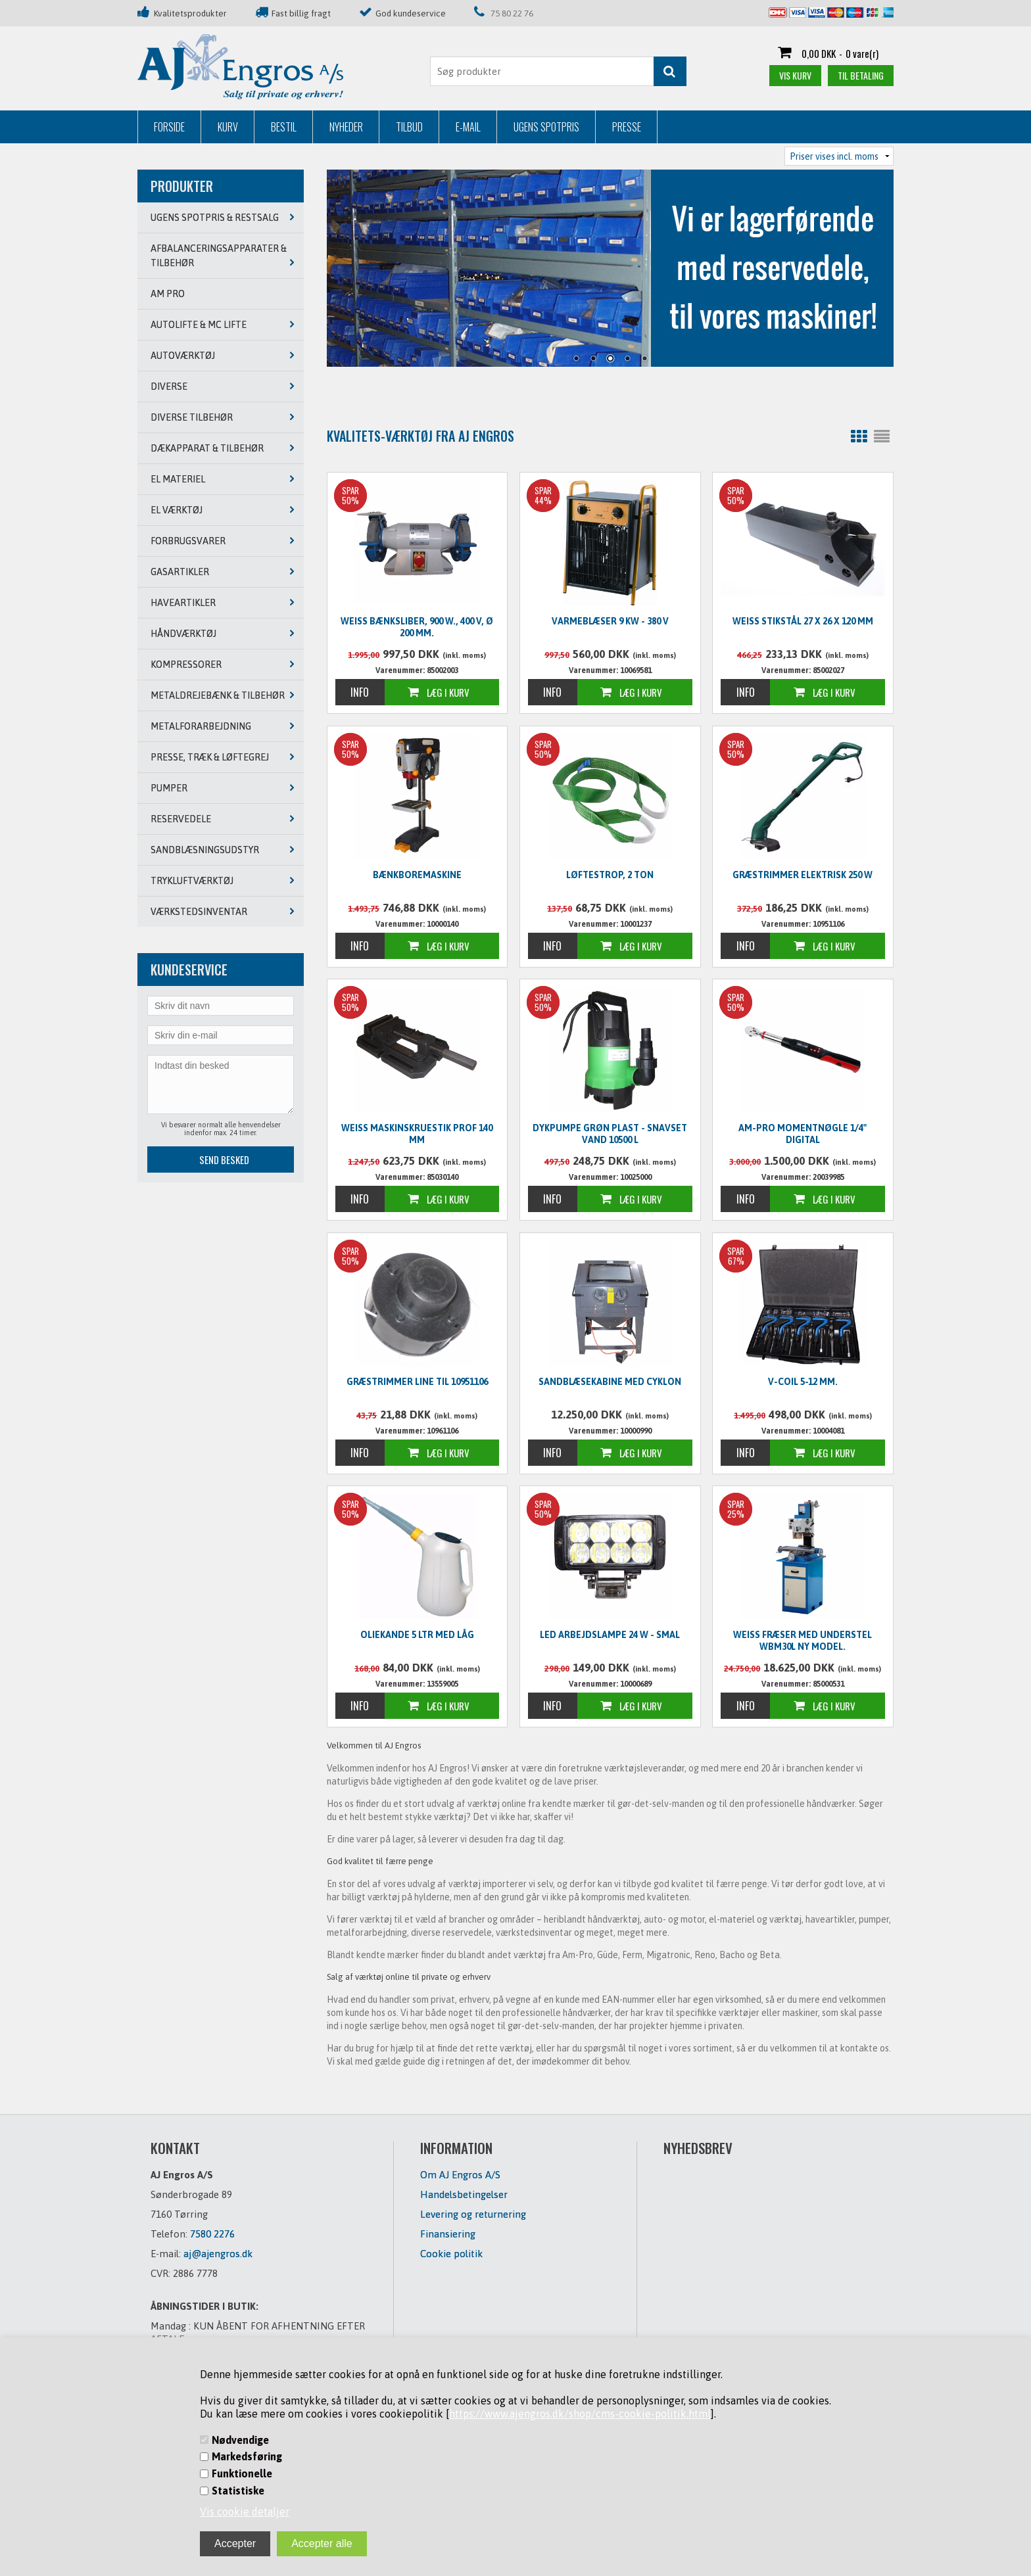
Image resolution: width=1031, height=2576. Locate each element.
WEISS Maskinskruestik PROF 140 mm (416, 1134)
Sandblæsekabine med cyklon (610, 1381)
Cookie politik (451, 2253)
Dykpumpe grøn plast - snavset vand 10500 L (610, 1134)
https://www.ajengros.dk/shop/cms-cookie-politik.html (580, 2414)
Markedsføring (247, 2456)
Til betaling (861, 75)
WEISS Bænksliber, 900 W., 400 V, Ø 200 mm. (417, 627)
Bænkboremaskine (417, 875)
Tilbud (409, 127)
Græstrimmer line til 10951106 (417, 1381)
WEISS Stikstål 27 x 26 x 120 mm (802, 621)
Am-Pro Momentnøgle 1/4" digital (802, 1134)
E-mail (468, 127)
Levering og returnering (473, 2214)
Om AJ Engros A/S (460, 2174)
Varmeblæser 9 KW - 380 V (610, 621)
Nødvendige (240, 2440)
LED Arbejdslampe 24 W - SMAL (610, 1634)
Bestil (284, 127)
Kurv (228, 127)
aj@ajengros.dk (217, 2253)
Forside (169, 127)
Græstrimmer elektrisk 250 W (802, 875)
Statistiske (238, 2490)
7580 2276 (212, 2233)
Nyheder (346, 127)
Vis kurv (795, 75)
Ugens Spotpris (546, 127)
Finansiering (447, 2233)
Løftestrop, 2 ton (610, 875)
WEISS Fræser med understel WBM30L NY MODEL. (802, 1640)
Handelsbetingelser (464, 2194)
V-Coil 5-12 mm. (803, 1381)
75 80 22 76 (512, 13)
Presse (626, 127)
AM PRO (168, 294)
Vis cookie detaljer (244, 2511)
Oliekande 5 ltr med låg (417, 1634)
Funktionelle (242, 2473)
